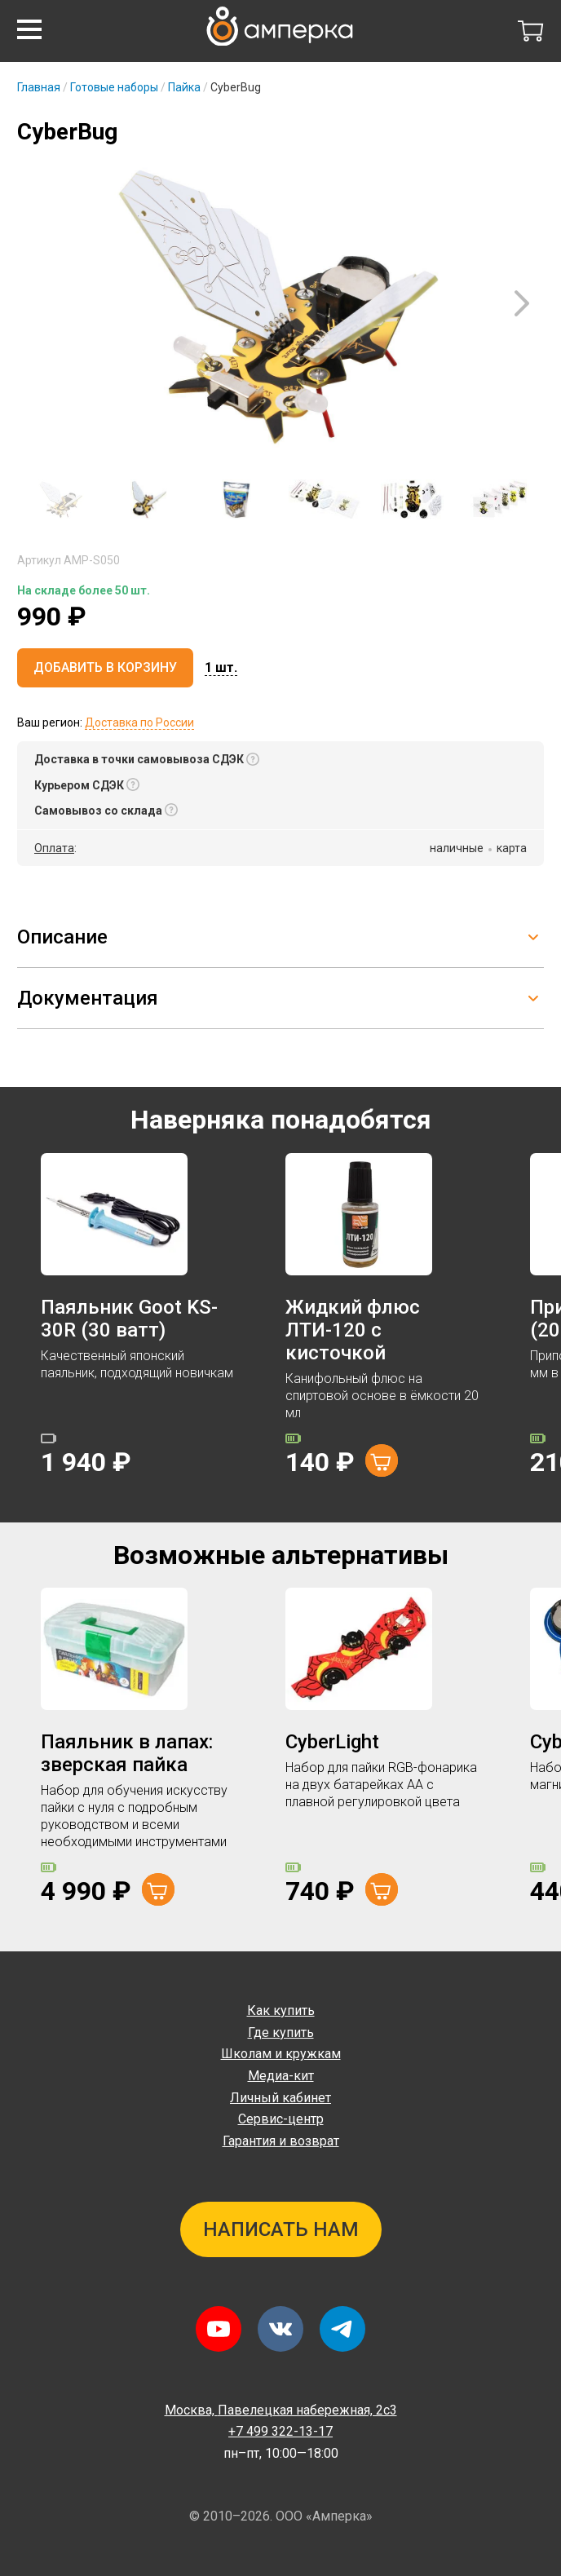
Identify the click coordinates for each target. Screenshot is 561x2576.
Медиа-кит (281, 2075)
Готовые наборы (114, 87)
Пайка (184, 87)
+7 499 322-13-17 (280, 2431)
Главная (38, 87)
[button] (29, 29)
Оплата (54, 848)
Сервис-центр (281, 2119)
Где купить (281, 2032)
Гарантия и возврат (281, 2141)
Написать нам (281, 2229)
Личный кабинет (280, 2097)
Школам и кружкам (281, 2053)
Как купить (281, 2010)
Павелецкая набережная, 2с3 (281, 2410)
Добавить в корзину (105, 667)
